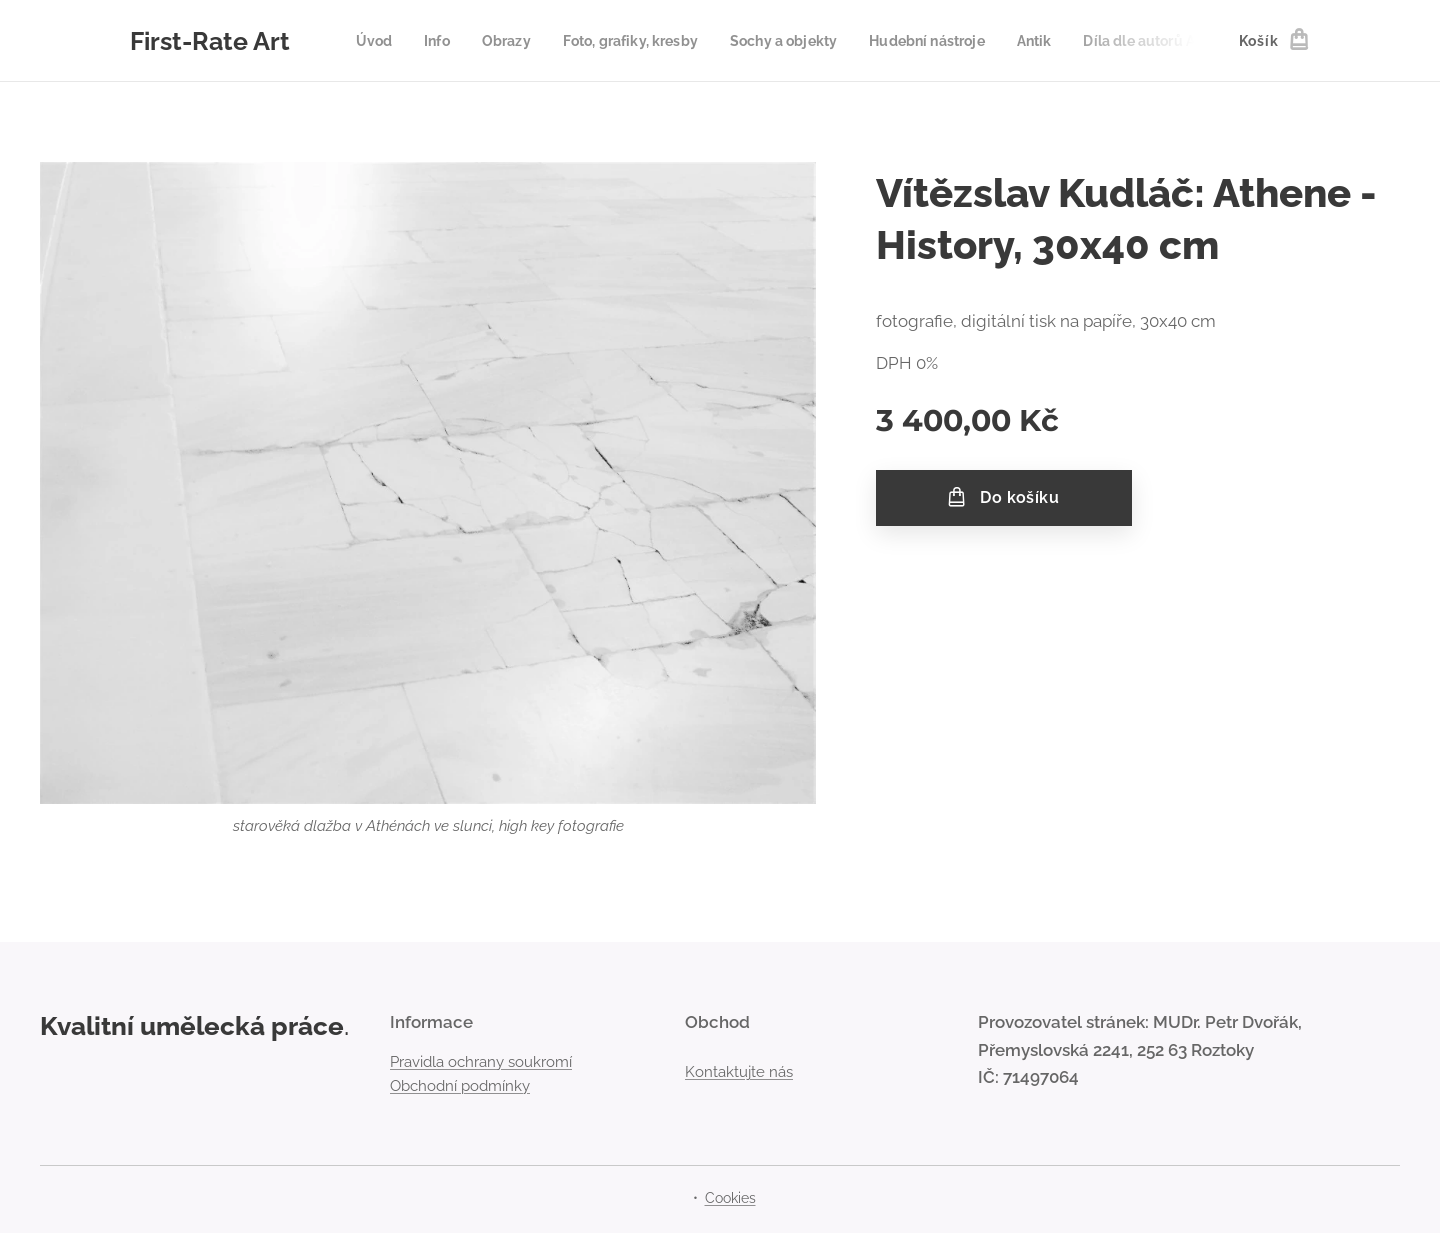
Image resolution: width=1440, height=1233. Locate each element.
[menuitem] (381, 41)
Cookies (730, 1198)
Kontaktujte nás (739, 1072)
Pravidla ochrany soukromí (481, 1062)
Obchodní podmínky (460, 1086)
